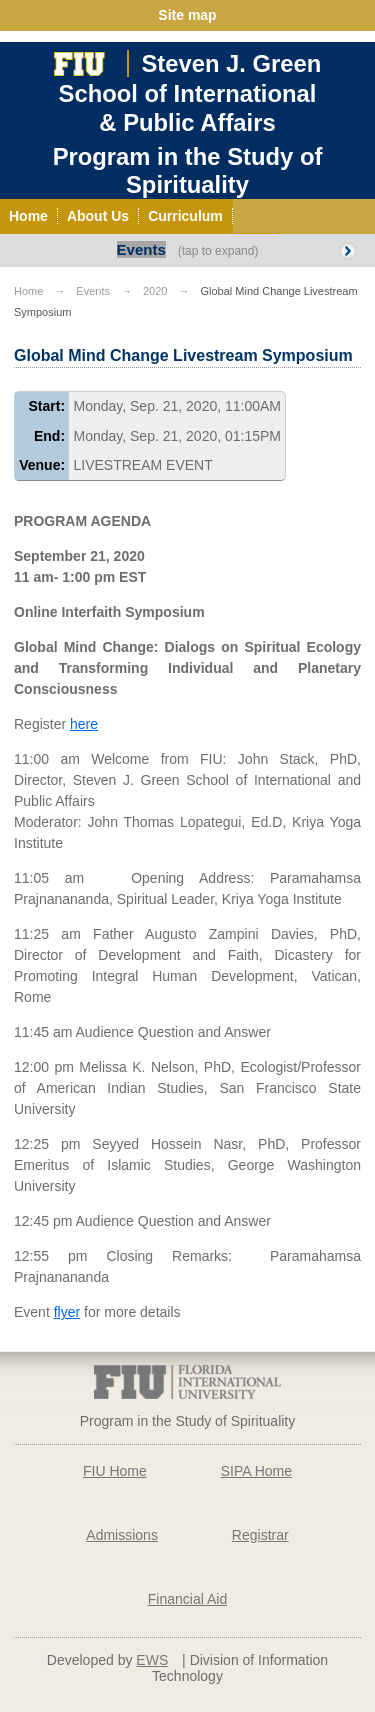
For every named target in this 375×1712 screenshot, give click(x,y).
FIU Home (115, 1471)
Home (28, 291)
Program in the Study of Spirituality (188, 170)
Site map (187, 15)
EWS (152, 1660)
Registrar (260, 1535)
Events (141, 249)
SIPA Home (256, 1471)
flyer (67, 1312)
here (84, 724)
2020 (155, 291)
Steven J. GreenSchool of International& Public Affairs (190, 93)
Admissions (122, 1535)
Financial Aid (187, 1599)
